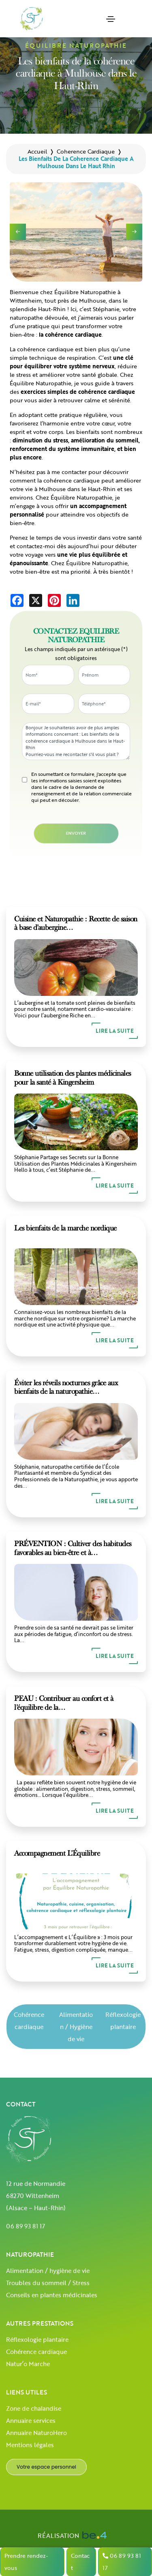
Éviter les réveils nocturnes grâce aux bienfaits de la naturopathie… (66, 1387)
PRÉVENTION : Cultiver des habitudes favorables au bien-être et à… (72, 1548)
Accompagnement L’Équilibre (57, 1853)
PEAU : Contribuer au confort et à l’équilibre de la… (63, 1703)
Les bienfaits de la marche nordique (65, 1228)
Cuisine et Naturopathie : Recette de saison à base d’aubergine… (75, 923)
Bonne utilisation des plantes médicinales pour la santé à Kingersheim (72, 1078)
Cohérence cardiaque (29, 2020)
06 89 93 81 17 (25, 2225)
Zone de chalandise (33, 2408)
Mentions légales (30, 2444)
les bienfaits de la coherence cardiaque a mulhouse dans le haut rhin (76, 162)
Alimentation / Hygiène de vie (76, 2026)
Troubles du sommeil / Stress (48, 2282)
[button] (134, 232)
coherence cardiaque (86, 151)
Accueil (37, 151)
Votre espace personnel (46, 2466)
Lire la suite (115, 1031)
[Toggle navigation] (110, 19)
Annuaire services (31, 2420)
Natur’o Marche (28, 2363)
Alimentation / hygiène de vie (48, 2270)
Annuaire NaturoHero (36, 2432)
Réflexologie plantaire (123, 2020)
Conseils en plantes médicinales (51, 2294)
